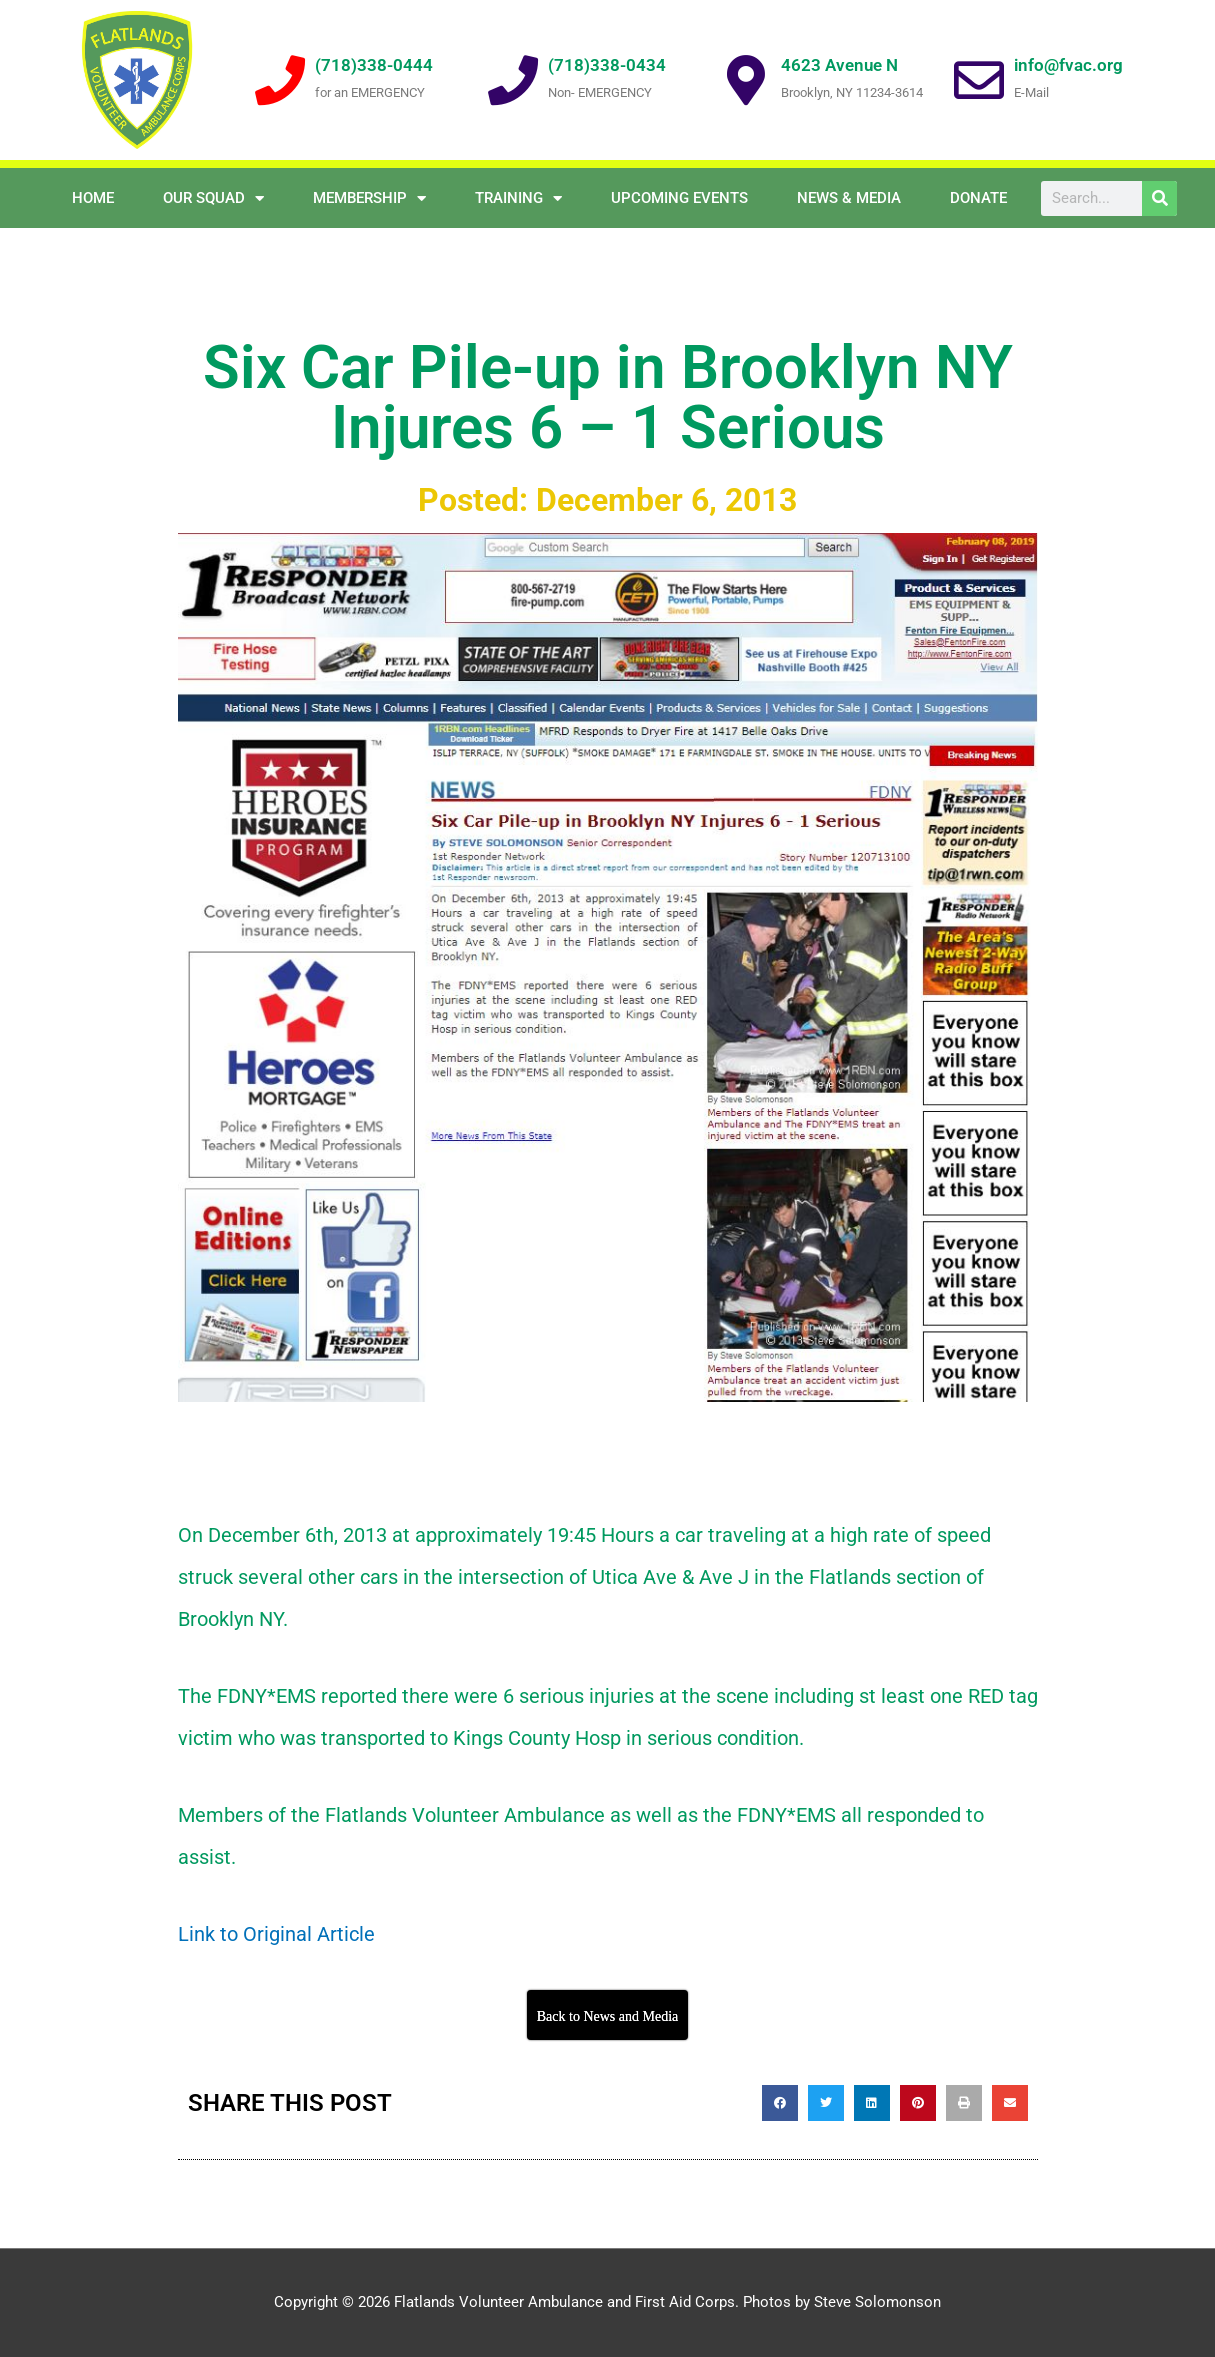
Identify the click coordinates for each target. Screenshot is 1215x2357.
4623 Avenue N (839, 65)
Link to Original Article (276, 1934)
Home (93, 198)
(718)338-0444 (374, 65)
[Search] (1159, 198)
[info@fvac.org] (979, 80)
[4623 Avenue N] (746, 80)
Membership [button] (369, 198)
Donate (978, 198)
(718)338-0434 (607, 65)
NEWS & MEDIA (849, 198)
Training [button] (518, 198)
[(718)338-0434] (513, 80)
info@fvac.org (1068, 65)
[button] (780, 2103)
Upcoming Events (679, 198)
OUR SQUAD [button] (213, 198)
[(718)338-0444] (280, 80)
